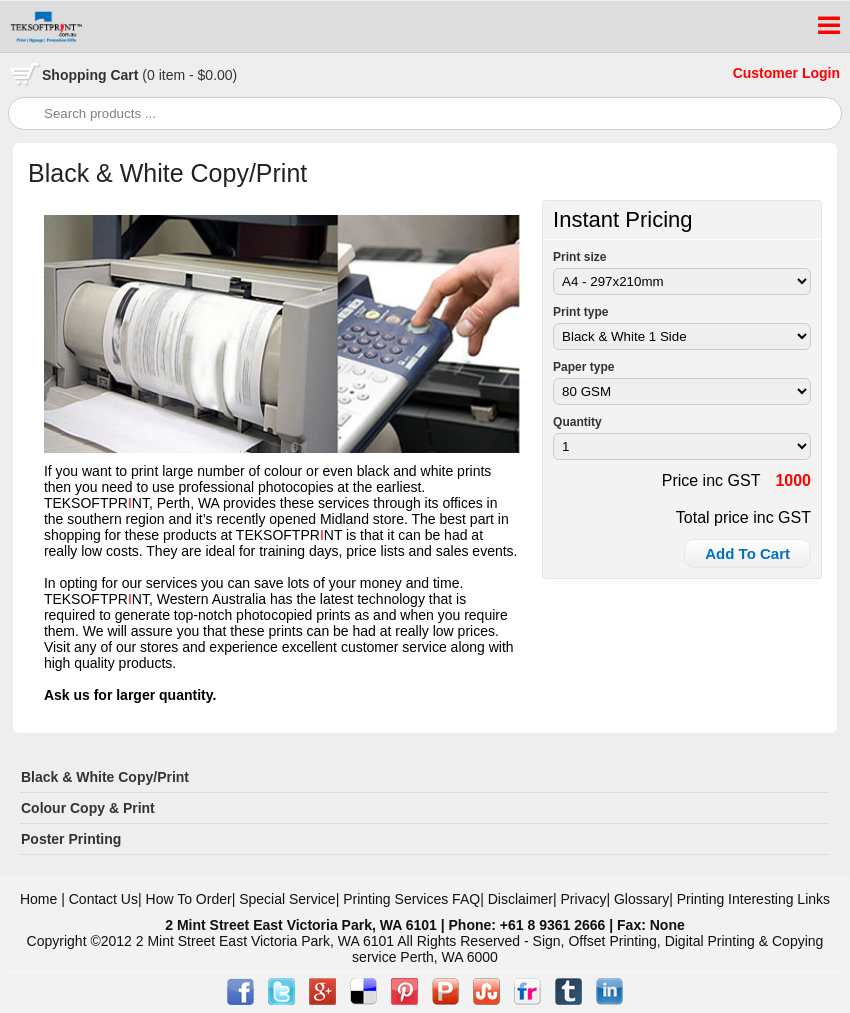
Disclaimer (520, 899)
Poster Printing (71, 839)
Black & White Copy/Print (105, 777)
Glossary (641, 899)
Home (38, 899)
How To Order (189, 899)
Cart (139, 75)
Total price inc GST (743, 517)
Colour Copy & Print (88, 808)
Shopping (76, 75)
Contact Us (103, 899)
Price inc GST (711, 480)
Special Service (287, 899)
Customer (767, 73)
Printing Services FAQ (411, 899)
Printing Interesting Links (753, 899)
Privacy (584, 899)
